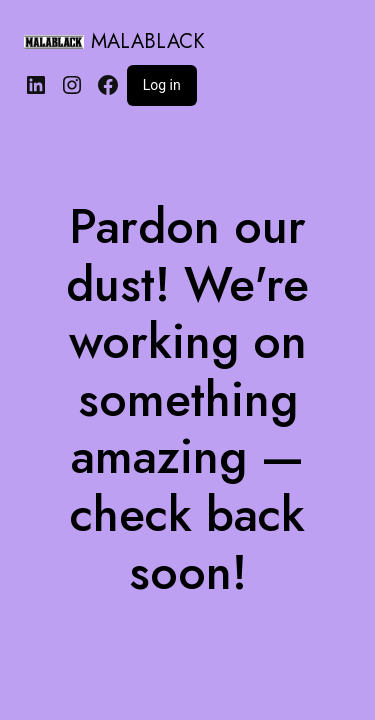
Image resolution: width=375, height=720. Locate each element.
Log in (162, 85)
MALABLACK (148, 41)
